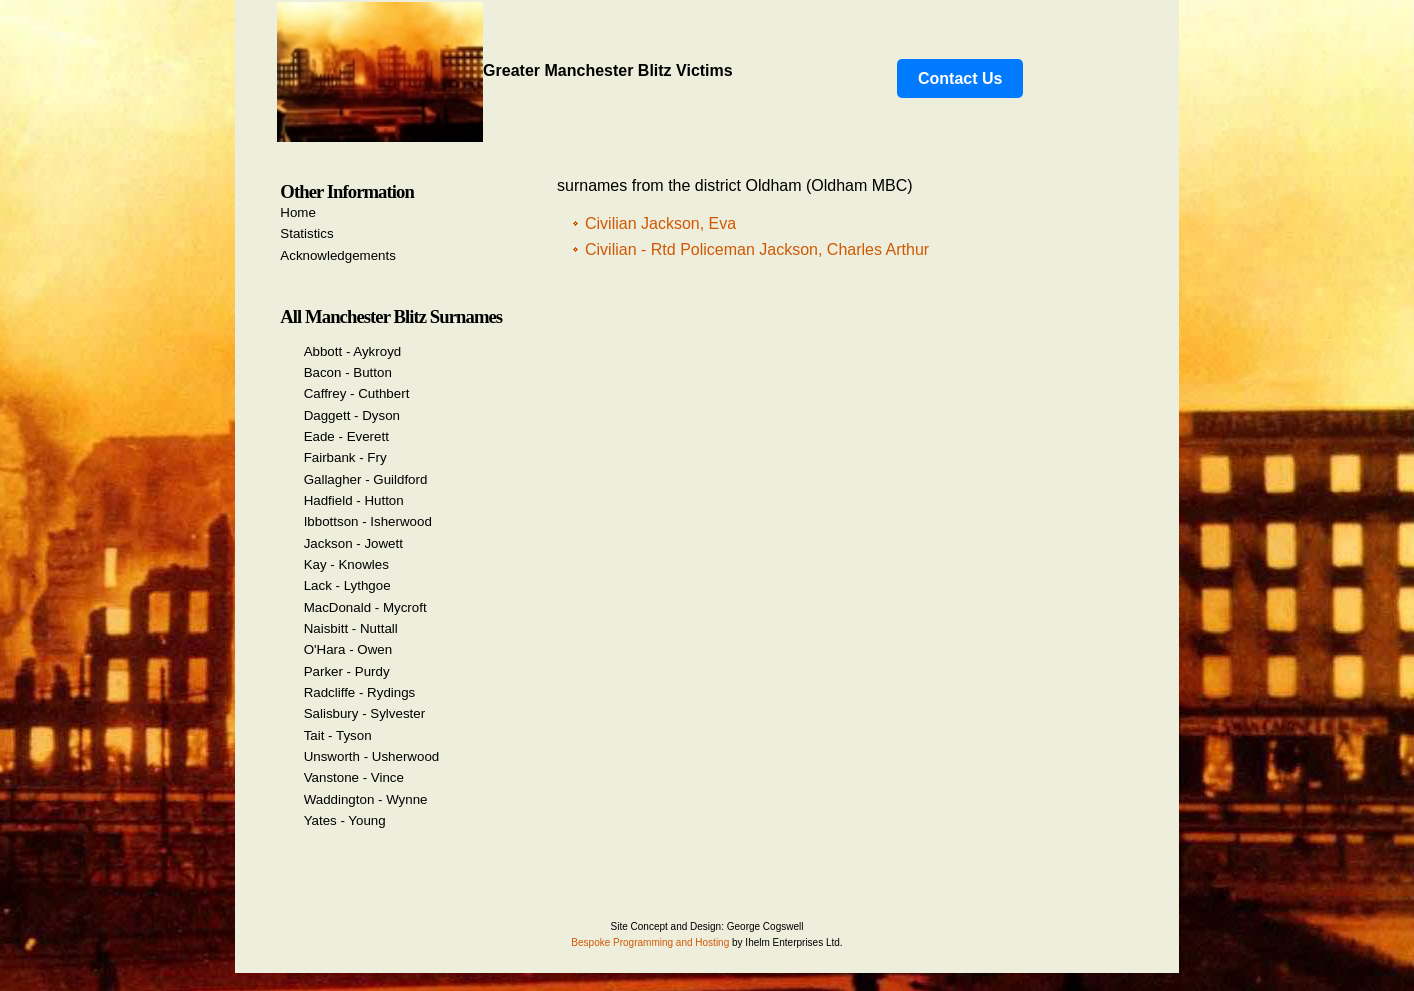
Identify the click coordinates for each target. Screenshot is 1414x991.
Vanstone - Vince (354, 777)
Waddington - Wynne (366, 799)
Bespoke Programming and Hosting (650, 942)
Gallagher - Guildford (366, 479)
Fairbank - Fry (345, 457)
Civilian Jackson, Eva (660, 223)
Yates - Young (345, 820)
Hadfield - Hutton (354, 500)
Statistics (306, 233)
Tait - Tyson (338, 735)
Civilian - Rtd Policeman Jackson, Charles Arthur (757, 249)
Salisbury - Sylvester (364, 713)
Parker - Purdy (347, 671)
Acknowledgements (338, 255)
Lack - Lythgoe (347, 585)
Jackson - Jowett (353, 543)
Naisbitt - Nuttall (351, 628)
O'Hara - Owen (348, 649)
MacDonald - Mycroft (365, 607)
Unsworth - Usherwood (372, 756)
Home (298, 212)
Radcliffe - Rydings (360, 692)
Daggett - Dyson (352, 415)
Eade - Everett (346, 436)
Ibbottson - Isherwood (368, 521)
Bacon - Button (348, 372)
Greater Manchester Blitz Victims (505, 70)
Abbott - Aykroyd (353, 351)
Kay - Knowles (346, 564)
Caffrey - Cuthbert (357, 393)
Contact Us (960, 78)
